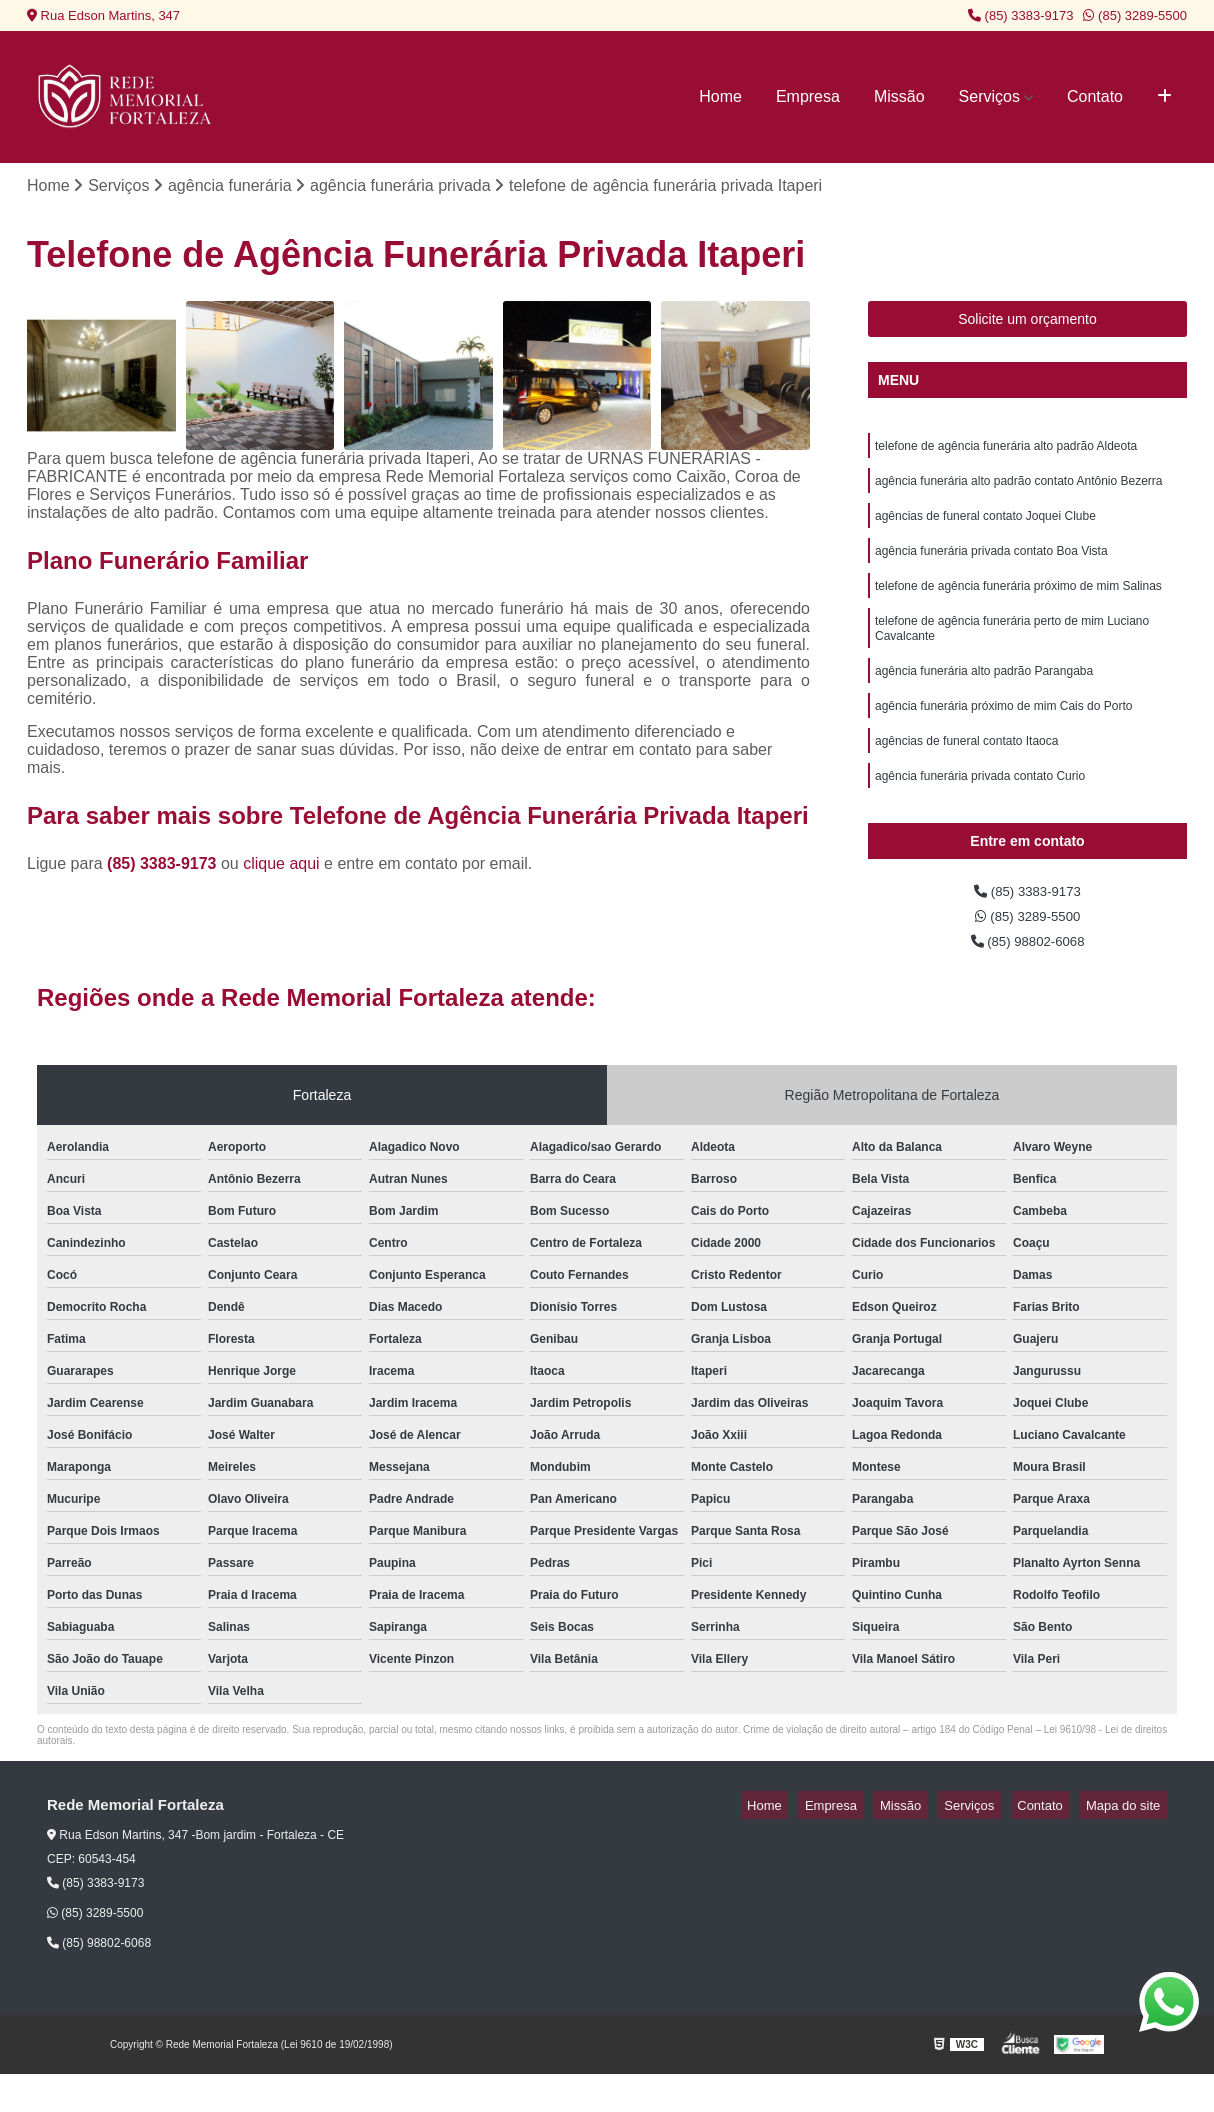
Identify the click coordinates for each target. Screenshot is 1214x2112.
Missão (899, 96)
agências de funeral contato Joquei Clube (985, 528)
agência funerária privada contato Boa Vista (991, 566)
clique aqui (281, 866)
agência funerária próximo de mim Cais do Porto (1003, 736)
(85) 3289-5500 (1135, 15)
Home (720, 96)
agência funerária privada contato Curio (980, 812)
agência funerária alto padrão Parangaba (984, 698)
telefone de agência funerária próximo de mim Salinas (1018, 604)
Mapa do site (1129, 1843)
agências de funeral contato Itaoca (966, 774)
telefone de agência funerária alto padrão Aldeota (1006, 452)
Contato (1095, 96)
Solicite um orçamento (1027, 323)
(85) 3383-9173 (1021, 15)
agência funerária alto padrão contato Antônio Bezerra (1019, 490)
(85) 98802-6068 (1027, 977)
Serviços (989, 96)
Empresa (808, 96)
